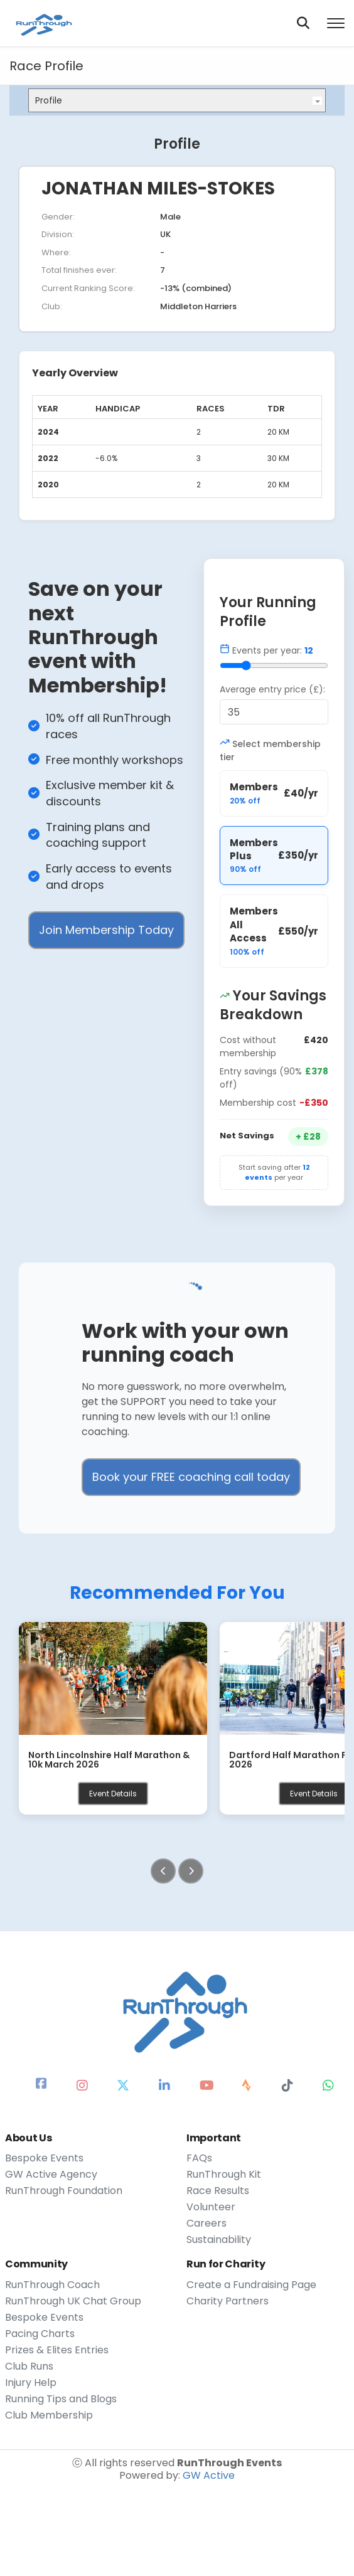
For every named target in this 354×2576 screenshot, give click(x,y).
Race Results (217, 2191)
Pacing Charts (40, 2334)
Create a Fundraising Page (251, 2285)
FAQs (199, 2158)
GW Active (209, 2475)
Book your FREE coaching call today (191, 1477)
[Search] (302, 23)
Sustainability (218, 2240)
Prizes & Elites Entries (57, 2350)
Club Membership (49, 2415)
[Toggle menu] (336, 23)
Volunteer (210, 2207)
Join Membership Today (106, 930)
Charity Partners (227, 2301)
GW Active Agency (51, 2174)
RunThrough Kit (223, 2174)
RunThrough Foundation (63, 2191)
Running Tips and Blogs (61, 2399)
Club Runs (29, 2366)
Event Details (113, 1793)
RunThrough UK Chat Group (73, 2301)
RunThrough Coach (52, 2285)
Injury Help (30, 2383)
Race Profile (46, 66)
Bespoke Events (44, 2158)
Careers (206, 2223)
